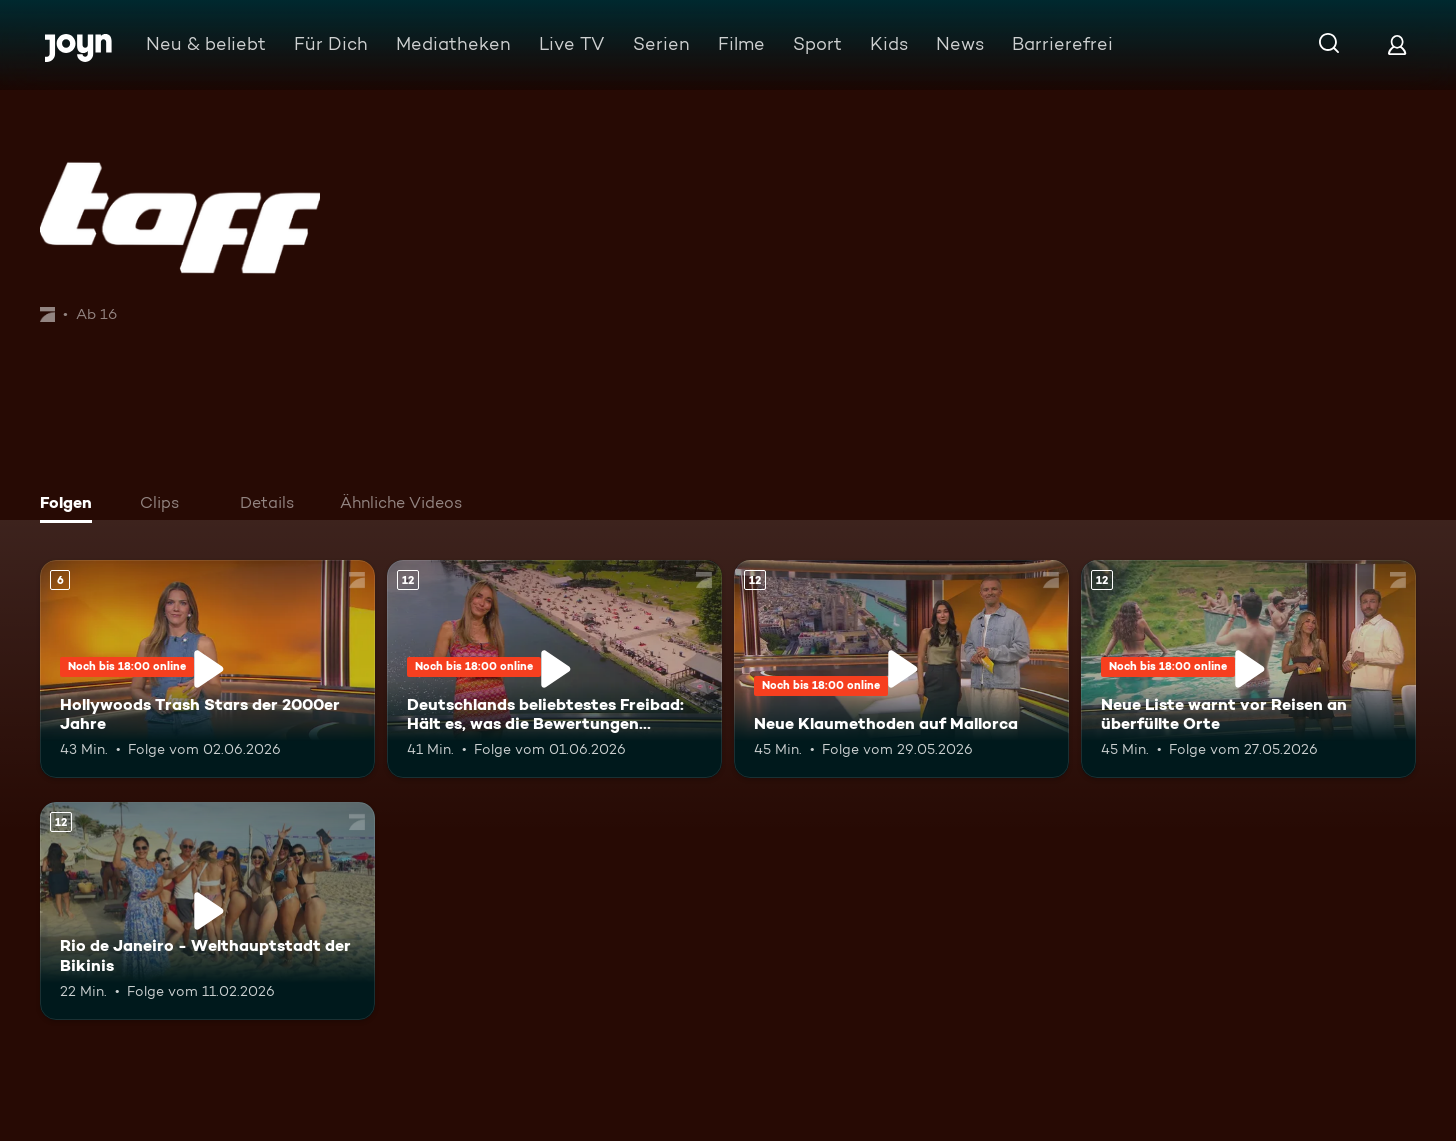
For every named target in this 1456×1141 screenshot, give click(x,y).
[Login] (1397, 44)
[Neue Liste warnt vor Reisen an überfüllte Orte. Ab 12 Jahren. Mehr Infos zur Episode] (1248, 669)
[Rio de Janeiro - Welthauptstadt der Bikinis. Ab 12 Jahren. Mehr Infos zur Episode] (207, 911)
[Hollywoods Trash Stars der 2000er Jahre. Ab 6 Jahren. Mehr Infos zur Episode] (207, 669)
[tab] (71, 505)
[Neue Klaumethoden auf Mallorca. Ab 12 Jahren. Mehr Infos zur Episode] (901, 669)
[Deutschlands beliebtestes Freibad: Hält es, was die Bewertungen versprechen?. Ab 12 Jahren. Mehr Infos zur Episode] (554, 669)
